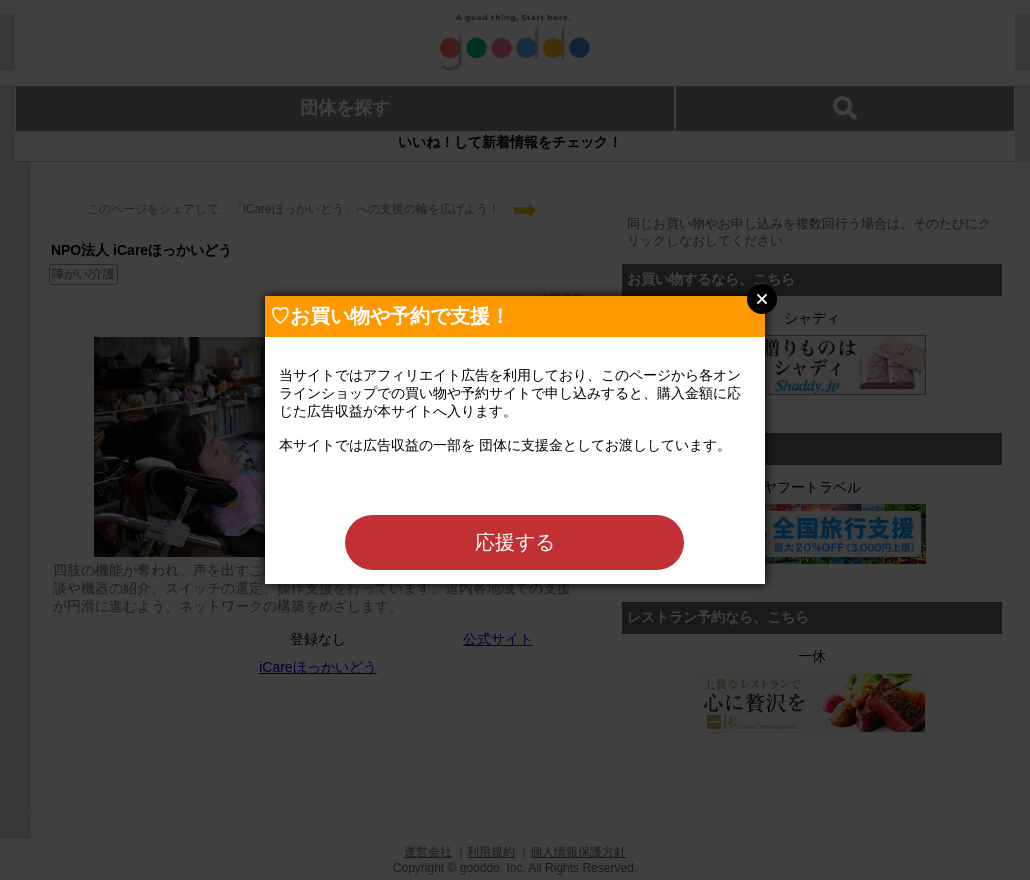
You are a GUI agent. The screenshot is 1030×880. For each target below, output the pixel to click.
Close (762, 299)
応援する (515, 542)
